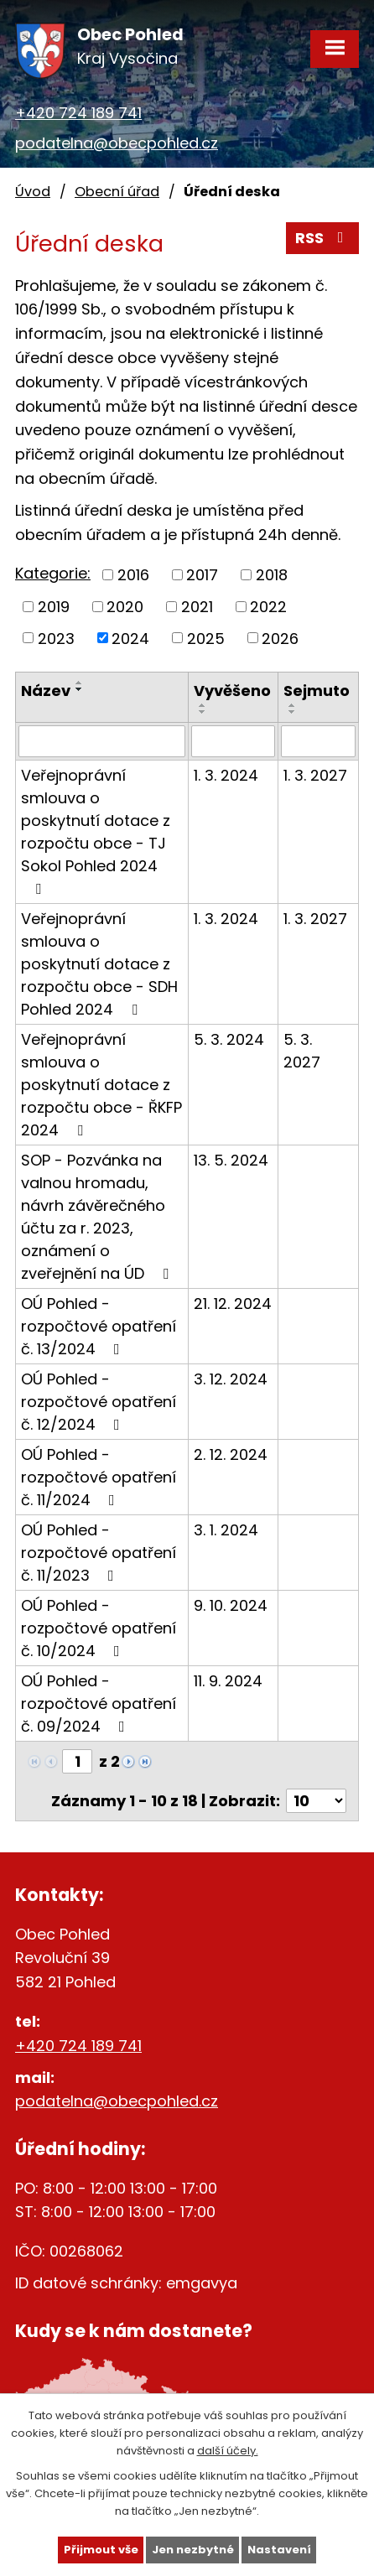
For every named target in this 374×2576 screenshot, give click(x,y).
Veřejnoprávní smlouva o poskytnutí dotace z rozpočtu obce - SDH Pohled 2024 (99, 964)
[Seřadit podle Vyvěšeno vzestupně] (203, 705)
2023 (56, 637)
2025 (206, 637)
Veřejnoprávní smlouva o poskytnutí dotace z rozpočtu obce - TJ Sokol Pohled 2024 (95, 830)
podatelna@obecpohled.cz (116, 142)
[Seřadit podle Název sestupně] (79, 689)
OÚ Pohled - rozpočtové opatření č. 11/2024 (98, 1477)
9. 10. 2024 (231, 1605)
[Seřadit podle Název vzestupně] (79, 682)
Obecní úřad (117, 191)
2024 (130, 637)
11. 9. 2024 (228, 1680)
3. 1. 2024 (226, 1529)
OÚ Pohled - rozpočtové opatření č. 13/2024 (98, 1326)
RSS (323, 237)
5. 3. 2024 (229, 1039)
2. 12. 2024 (231, 1454)
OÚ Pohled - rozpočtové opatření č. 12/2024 (98, 1401)
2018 (272, 574)
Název (45, 690)
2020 (124, 606)
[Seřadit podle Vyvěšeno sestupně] (203, 712)
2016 (133, 574)
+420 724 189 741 (78, 112)
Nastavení (279, 2550)
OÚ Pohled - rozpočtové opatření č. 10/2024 (98, 1628)
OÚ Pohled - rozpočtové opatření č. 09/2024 (98, 1703)
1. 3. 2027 (315, 775)
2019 (54, 606)
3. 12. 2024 (231, 1378)
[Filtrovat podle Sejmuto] (318, 741)
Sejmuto (316, 690)
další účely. (227, 2450)
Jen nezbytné (193, 2550)
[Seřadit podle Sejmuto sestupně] (292, 712)
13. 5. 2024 (231, 1160)
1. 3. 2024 (226, 775)
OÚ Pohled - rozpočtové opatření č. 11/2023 (98, 1552)
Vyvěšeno (232, 690)
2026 (280, 637)
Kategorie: (53, 573)
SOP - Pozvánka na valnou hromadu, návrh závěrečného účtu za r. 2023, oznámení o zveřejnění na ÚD (98, 1217)
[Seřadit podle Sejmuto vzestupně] (292, 705)
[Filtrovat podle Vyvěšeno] (233, 741)
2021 (197, 606)
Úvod (32, 191)
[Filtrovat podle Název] (101, 741)
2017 (202, 574)
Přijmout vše (101, 2550)
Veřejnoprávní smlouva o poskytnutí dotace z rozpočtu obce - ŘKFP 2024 (101, 1084)
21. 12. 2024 (233, 1303)
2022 (268, 606)
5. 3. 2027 (301, 1050)
